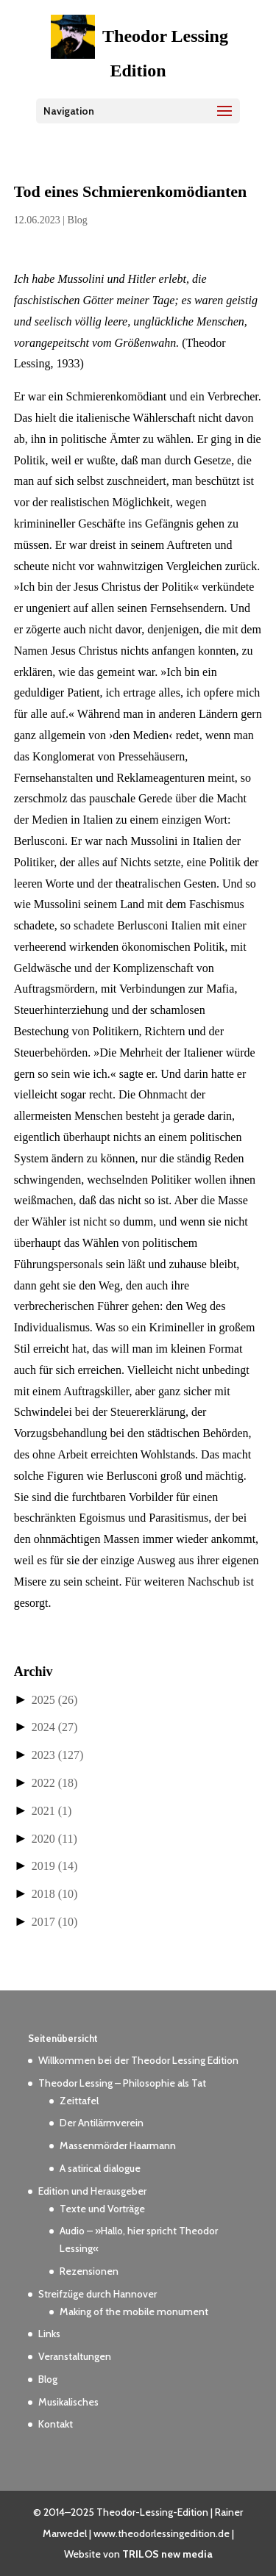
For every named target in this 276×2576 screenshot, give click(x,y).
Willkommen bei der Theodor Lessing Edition (138, 2060)
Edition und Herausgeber (92, 2191)
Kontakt (55, 2424)
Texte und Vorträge (102, 2208)
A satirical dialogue (100, 2168)
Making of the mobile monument (134, 2311)
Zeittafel (79, 2100)
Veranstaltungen (74, 2356)
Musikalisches (68, 2401)
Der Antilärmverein (102, 2122)
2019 (55, 1866)
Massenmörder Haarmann (118, 2145)
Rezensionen (89, 2271)
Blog (78, 220)
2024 (55, 1727)
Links (49, 2333)
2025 (55, 1700)
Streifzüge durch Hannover (97, 2293)
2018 (55, 1894)
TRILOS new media (167, 2554)
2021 (52, 1811)
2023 (58, 1755)
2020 (54, 1838)
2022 (55, 1783)
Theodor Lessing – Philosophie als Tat (122, 2083)
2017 (55, 1921)
